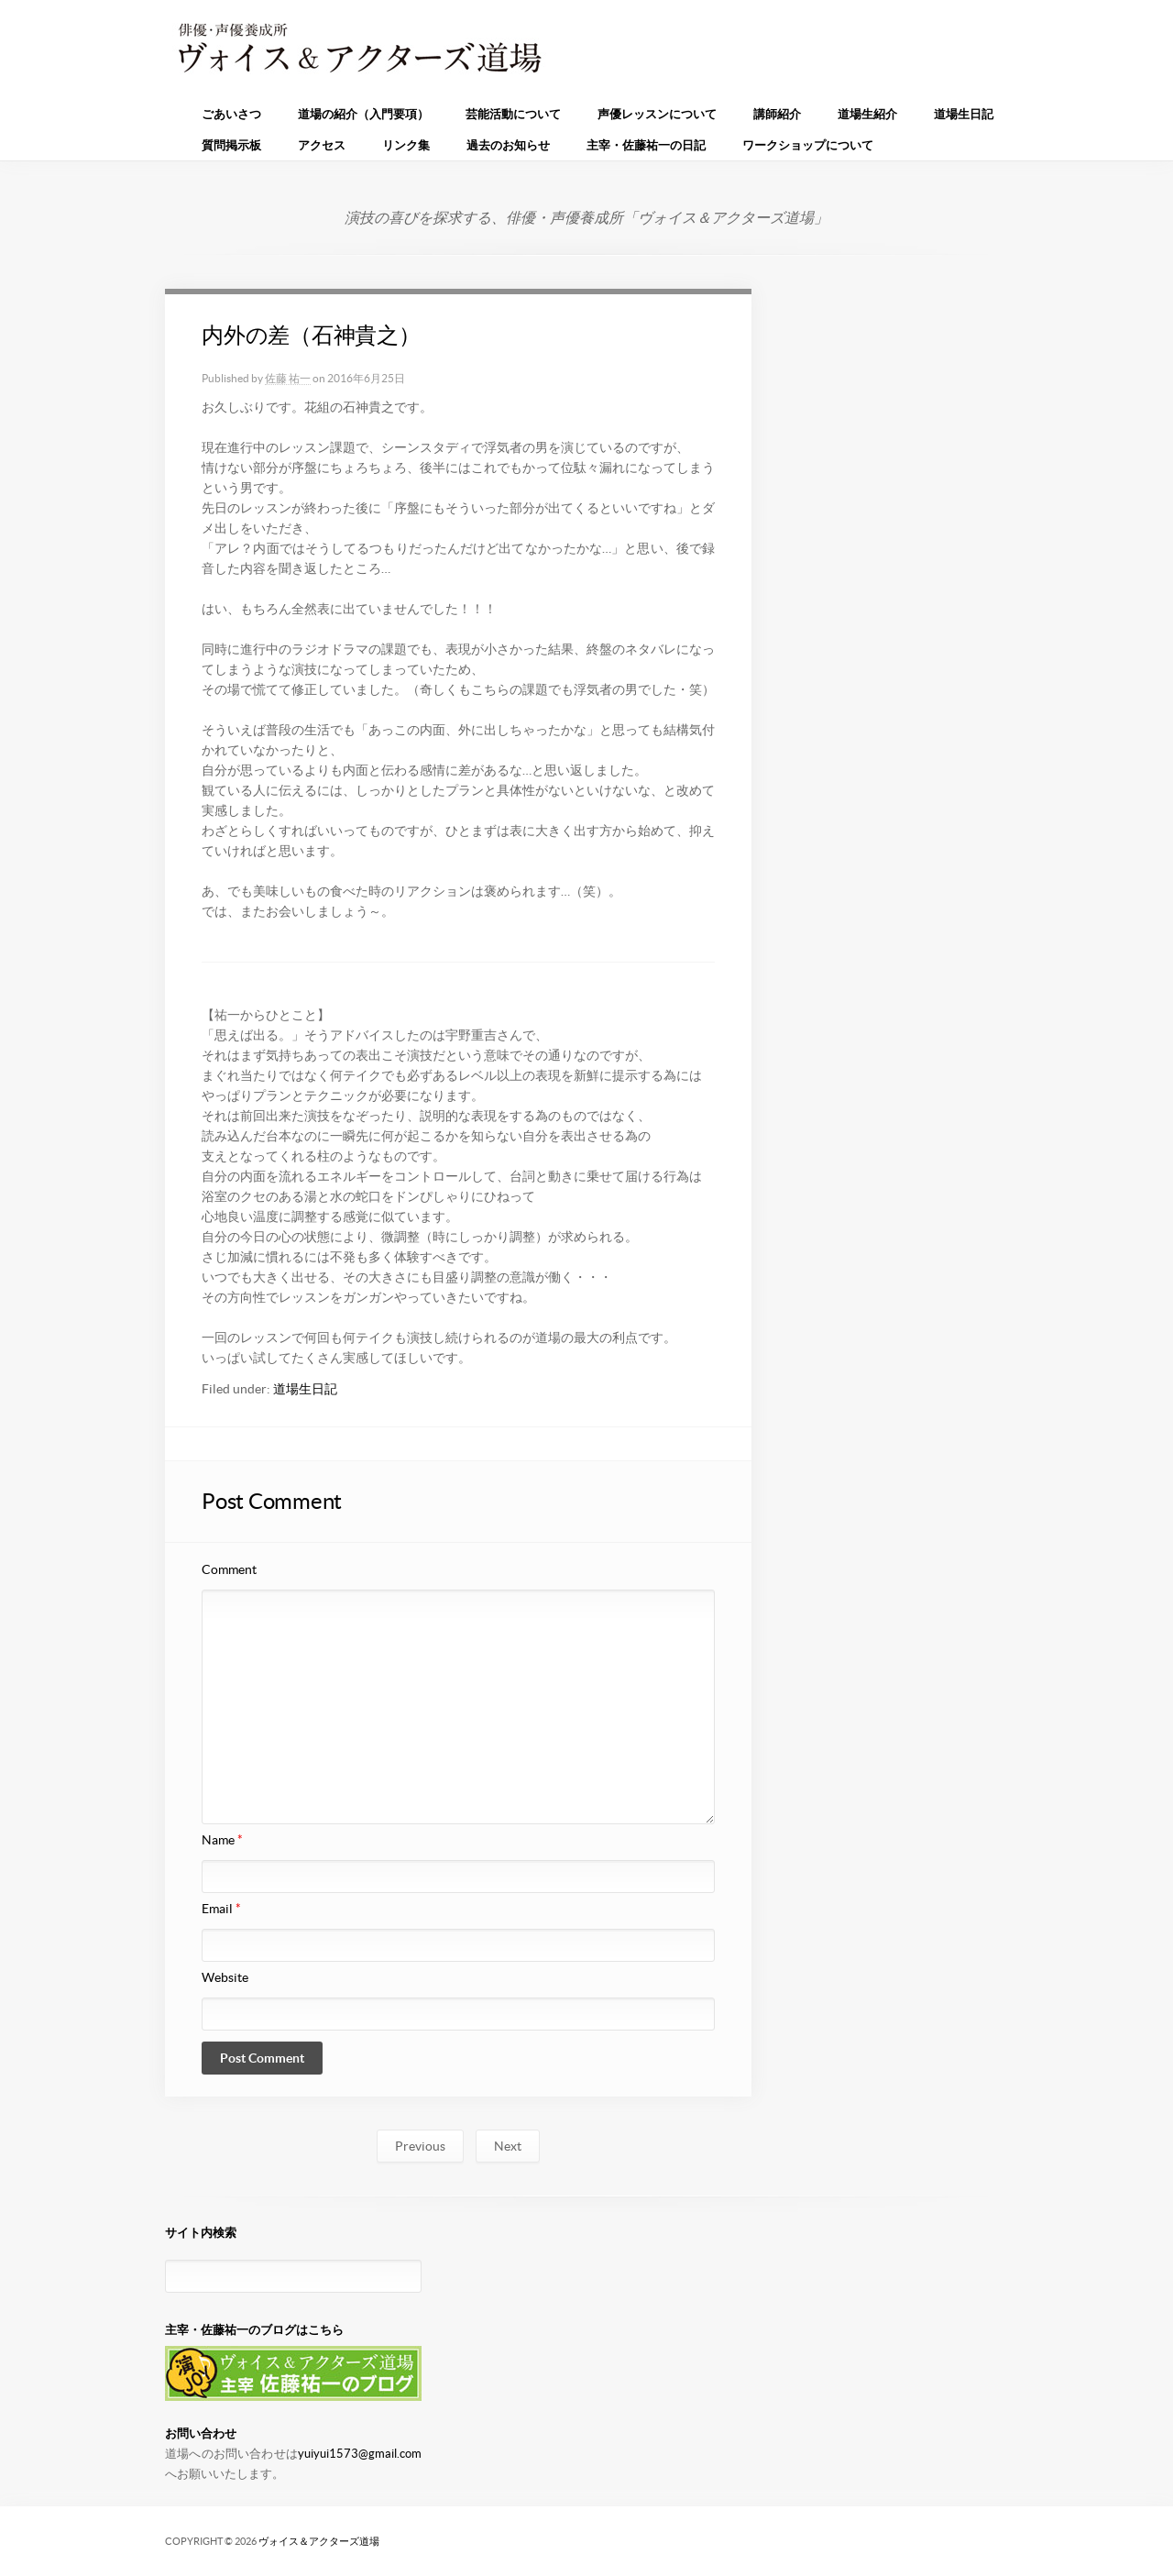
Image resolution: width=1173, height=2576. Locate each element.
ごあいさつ (231, 114)
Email (221, 1908)
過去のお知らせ (508, 145)
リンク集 (406, 145)
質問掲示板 (231, 145)
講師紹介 (777, 114)
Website (225, 1977)
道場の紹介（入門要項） (363, 114)
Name (222, 1840)
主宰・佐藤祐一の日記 (646, 145)
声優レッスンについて (657, 114)
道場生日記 (963, 114)
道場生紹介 (867, 114)
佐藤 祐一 (288, 378)
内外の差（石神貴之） (311, 335)
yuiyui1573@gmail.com (360, 2453)
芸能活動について (513, 114)
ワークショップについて (807, 145)
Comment (229, 1569)
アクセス (321, 145)
